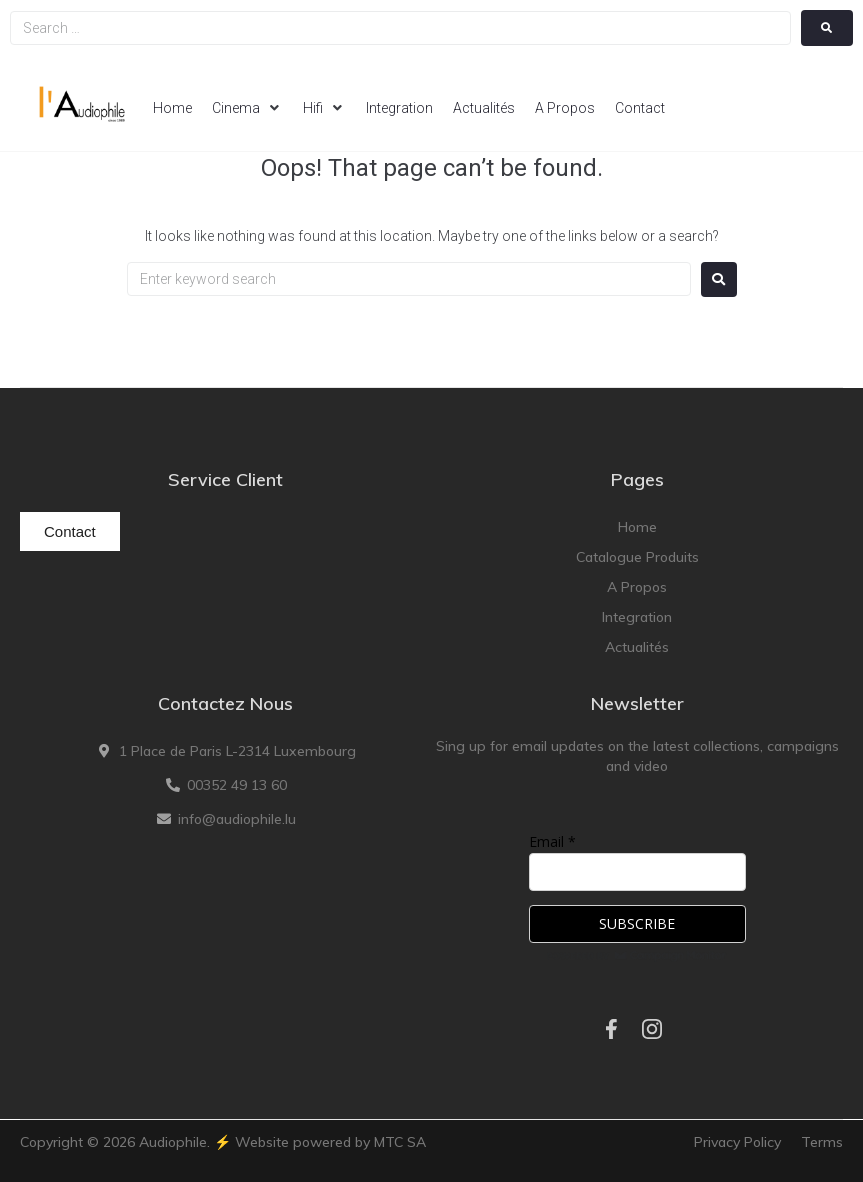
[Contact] (640, 108)
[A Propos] (565, 108)
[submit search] (827, 28)
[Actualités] (484, 108)
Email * (552, 841)
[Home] (172, 108)
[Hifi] (324, 108)
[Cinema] (247, 108)
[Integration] (399, 108)
